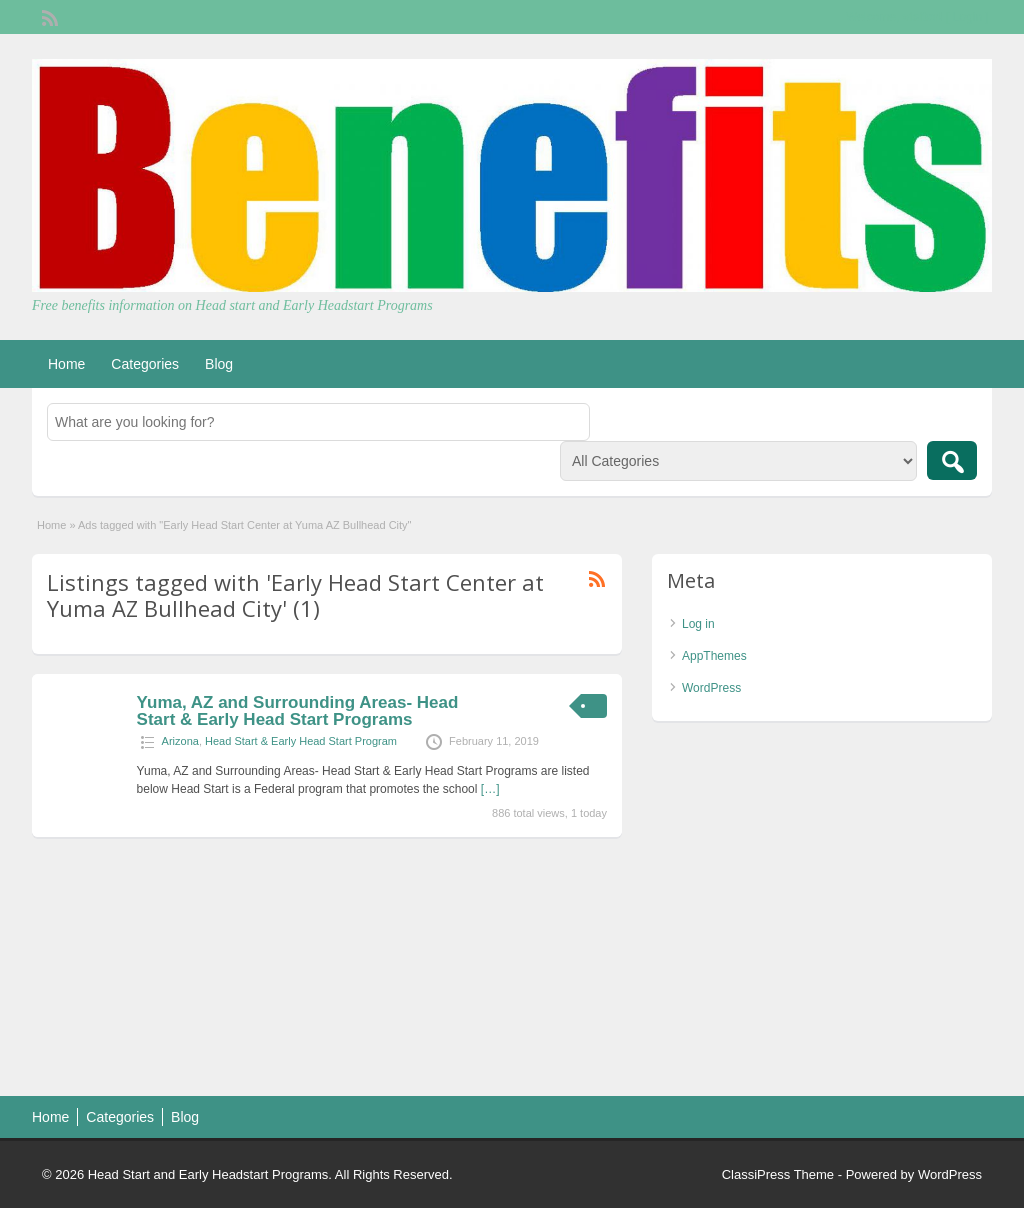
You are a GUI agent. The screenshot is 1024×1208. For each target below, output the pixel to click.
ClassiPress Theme (778, 1174)
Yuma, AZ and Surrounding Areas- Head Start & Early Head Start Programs (298, 711)
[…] (490, 789)
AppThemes (714, 656)
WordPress (711, 688)
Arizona (180, 741)
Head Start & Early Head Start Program (301, 741)
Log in (698, 624)
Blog (219, 364)
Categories (145, 364)
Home (66, 364)
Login (967, 17)
